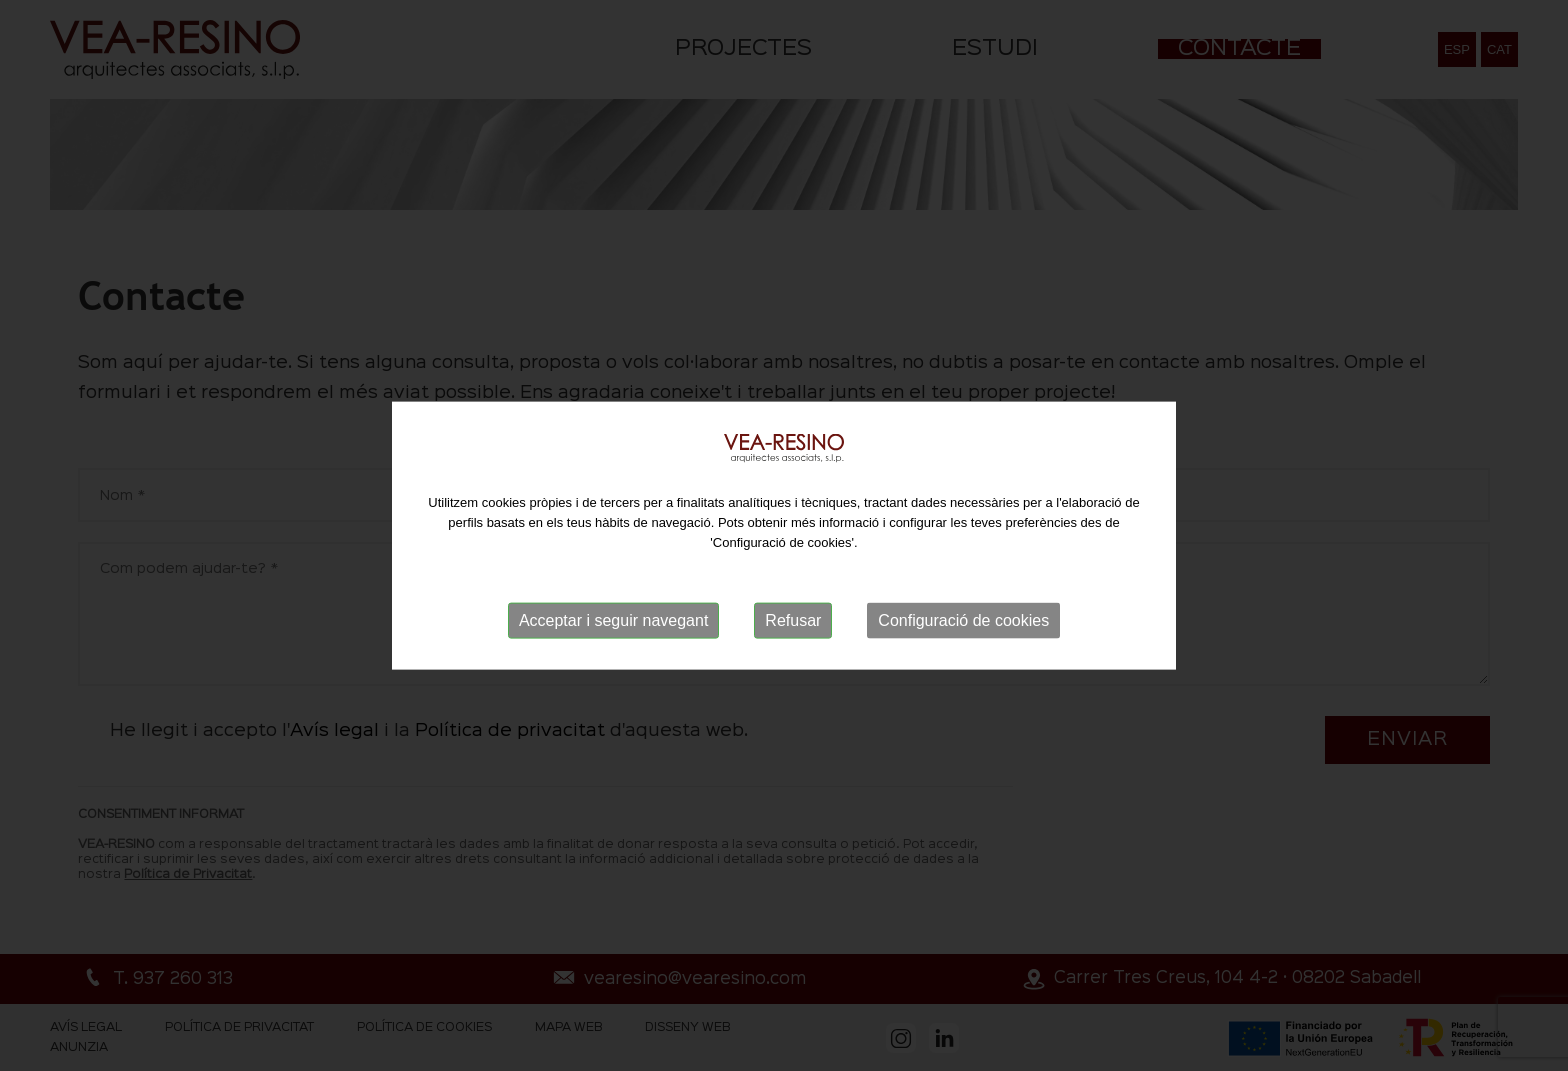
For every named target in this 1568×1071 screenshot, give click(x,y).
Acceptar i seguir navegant (613, 620)
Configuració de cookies (963, 620)
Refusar (793, 620)
